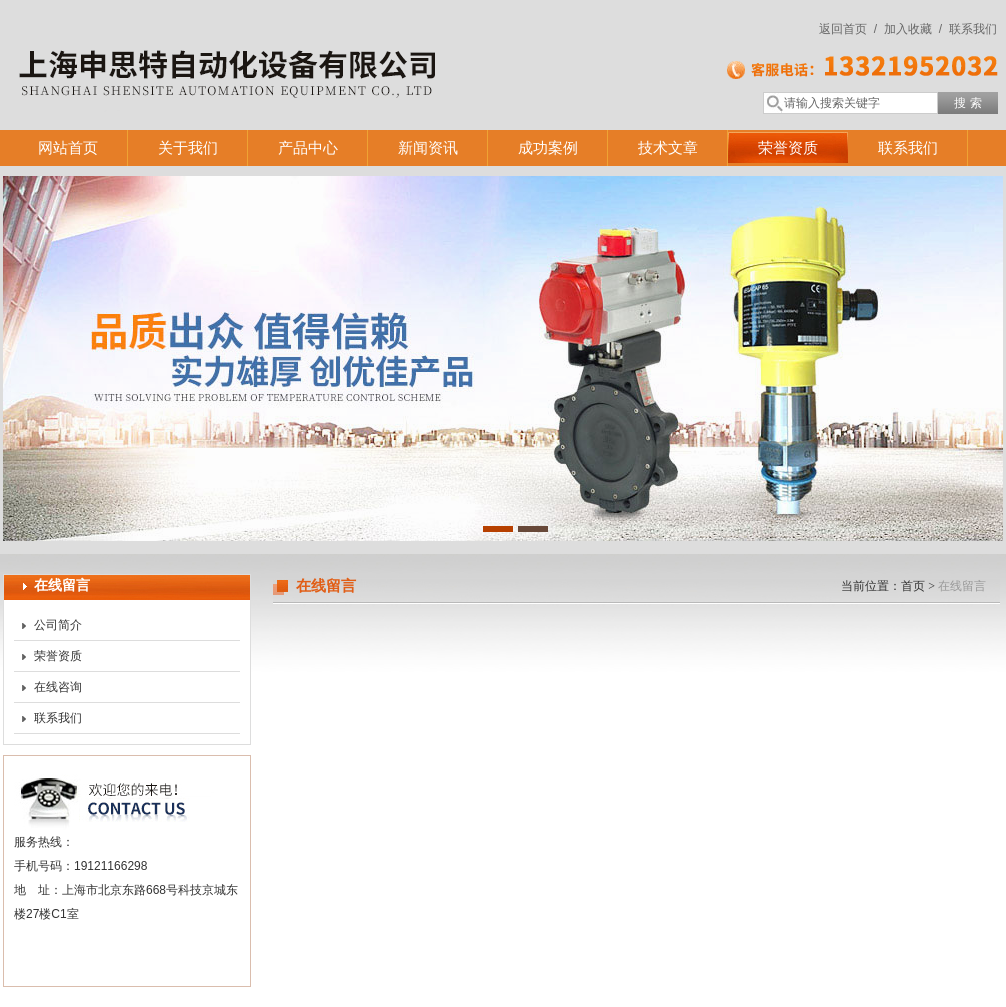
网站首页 (68, 147)
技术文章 (668, 147)
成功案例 (548, 147)
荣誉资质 (788, 147)
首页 (913, 586)
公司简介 (58, 625)
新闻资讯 (428, 147)
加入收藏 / (913, 29)
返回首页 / (848, 29)
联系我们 (973, 29)
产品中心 (308, 147)
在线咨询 (58, 687)
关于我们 (188, 147)
